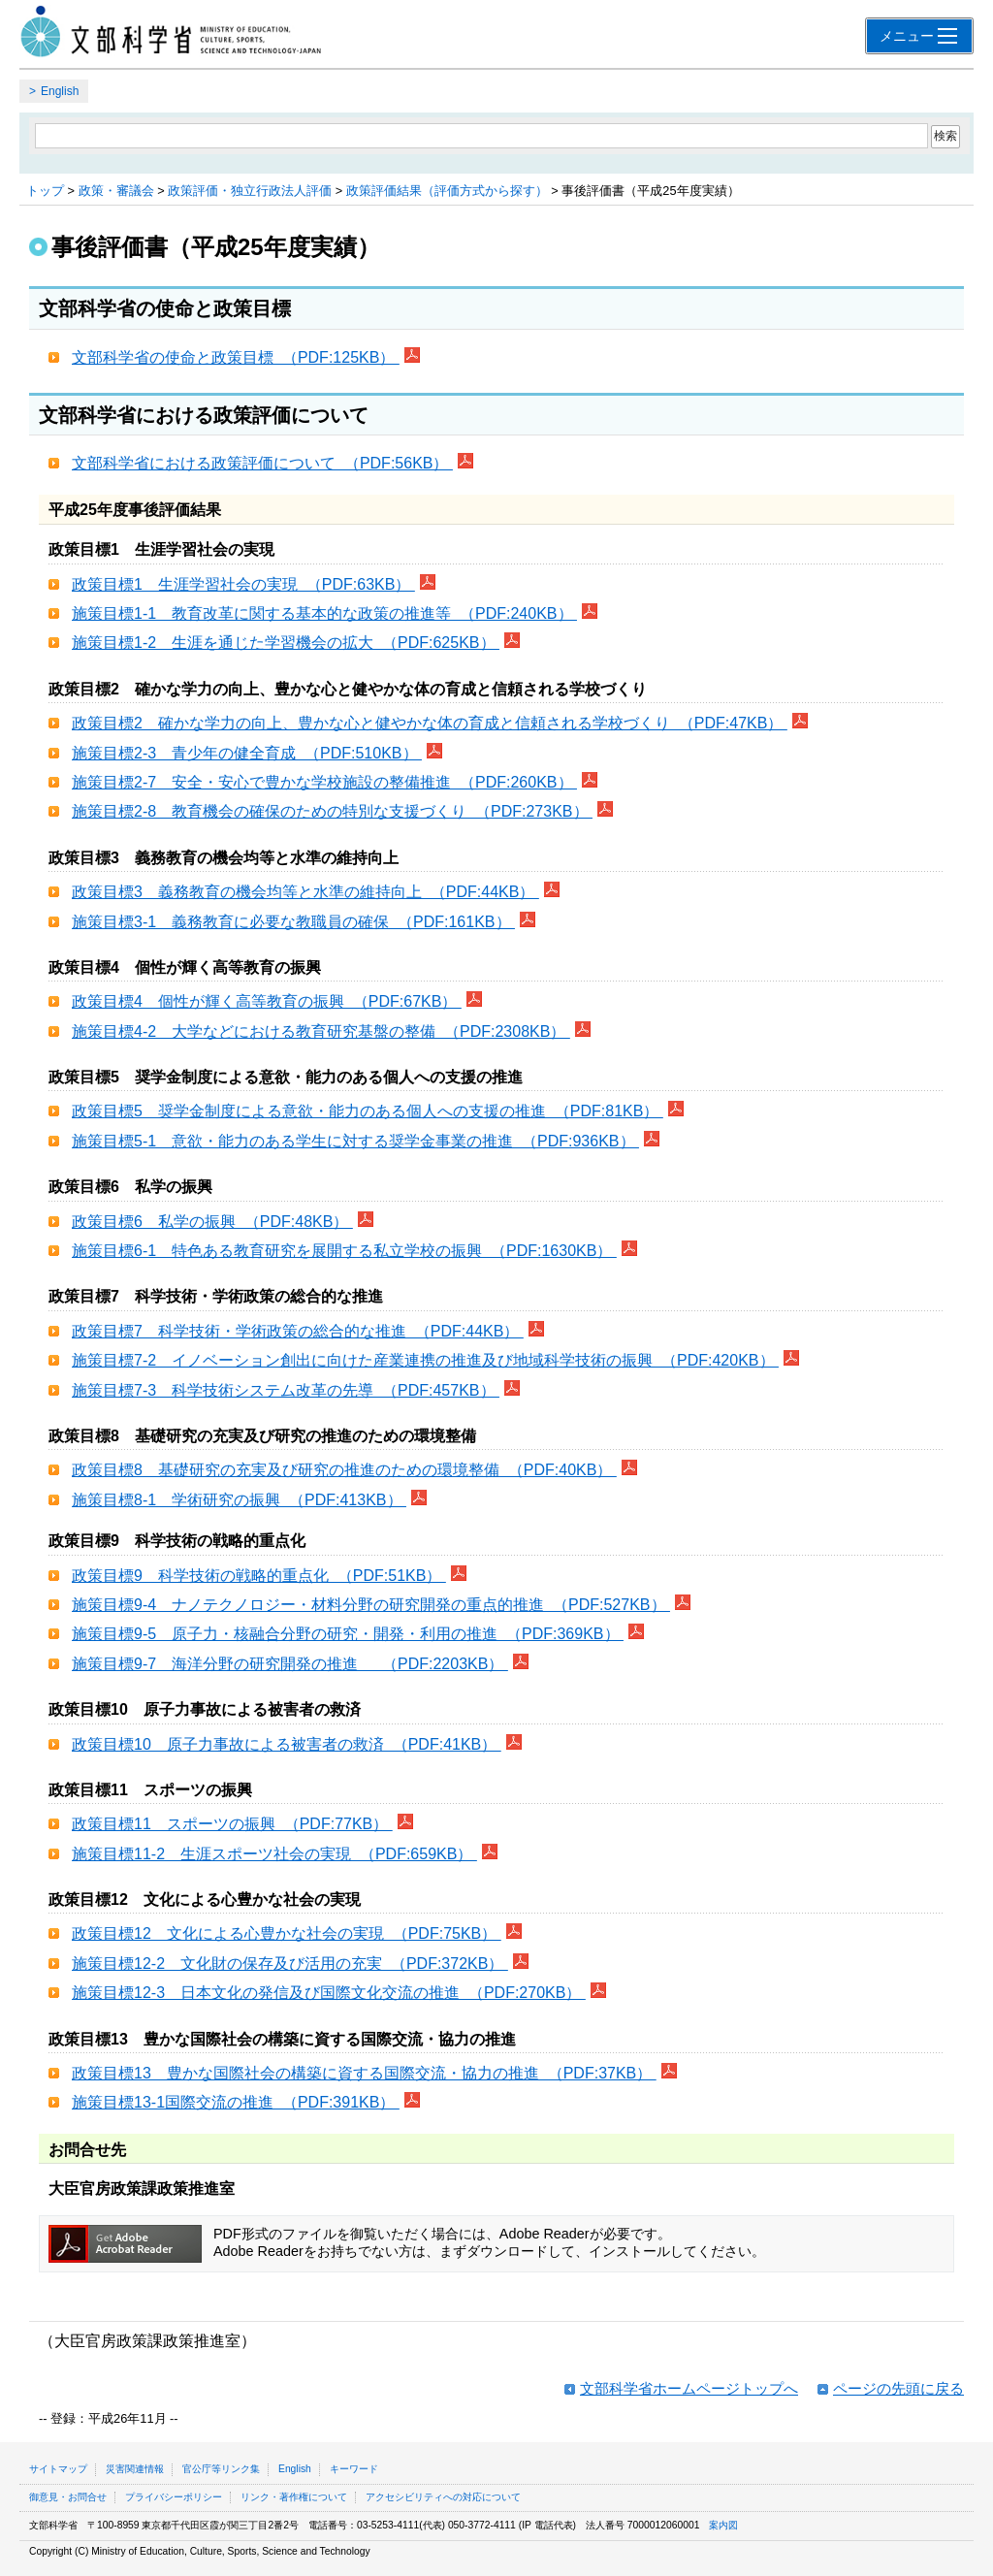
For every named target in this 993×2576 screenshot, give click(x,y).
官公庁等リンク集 (221, 2468)
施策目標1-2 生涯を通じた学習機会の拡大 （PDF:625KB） (285, 642)
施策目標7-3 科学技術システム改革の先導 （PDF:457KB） (285, 1390)
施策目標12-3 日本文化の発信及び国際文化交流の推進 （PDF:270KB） (329, 1992)
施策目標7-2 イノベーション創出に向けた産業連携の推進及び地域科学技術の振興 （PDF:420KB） (425, 1360)
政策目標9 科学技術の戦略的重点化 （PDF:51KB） (259, 1575)
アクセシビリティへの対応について (443, 2497)
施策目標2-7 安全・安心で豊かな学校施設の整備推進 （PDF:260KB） (324, 782)
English (60, 91)
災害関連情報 (135, 2468)
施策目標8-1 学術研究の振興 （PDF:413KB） (239, 1500)
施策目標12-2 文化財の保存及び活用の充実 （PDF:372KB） (290, 1963)
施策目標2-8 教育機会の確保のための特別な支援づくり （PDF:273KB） (332, 811)
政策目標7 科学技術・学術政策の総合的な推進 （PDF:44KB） (298, 1331)
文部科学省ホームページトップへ (689, 2388)
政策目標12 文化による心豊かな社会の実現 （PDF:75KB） (286, 1933)
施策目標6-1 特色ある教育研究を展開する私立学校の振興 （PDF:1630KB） (344, 1250)
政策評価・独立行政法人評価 (250, 190)
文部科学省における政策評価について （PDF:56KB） (262, 463)
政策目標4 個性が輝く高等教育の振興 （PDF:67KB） (267, 1001)
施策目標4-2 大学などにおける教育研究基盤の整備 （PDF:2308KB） (321, 1031)
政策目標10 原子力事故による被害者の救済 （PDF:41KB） (286, 1744)
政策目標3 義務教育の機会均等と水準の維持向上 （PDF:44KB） (305, 892)
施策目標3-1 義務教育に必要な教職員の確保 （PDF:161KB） (293, 922)
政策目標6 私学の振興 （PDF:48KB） (212, 1221)
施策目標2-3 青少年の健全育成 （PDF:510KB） (247, 753)
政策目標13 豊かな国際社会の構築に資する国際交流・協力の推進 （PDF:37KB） (364, 2073)
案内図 (723, 2525)
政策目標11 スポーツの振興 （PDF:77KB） (232, 1824)
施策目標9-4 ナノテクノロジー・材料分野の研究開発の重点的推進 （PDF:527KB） (371, 1604)
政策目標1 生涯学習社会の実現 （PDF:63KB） (243, 584)
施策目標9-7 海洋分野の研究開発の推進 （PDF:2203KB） (290, 1664)
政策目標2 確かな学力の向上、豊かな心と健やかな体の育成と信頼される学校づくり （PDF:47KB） (429, 723)
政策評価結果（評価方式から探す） (447, 190)
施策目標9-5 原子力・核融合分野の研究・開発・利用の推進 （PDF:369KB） (348, 1634)
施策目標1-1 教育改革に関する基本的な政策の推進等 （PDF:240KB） (324, 613)
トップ (45, 190)
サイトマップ (58, 2468)
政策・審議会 (116, 190)
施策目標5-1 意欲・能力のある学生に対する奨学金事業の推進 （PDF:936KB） (355, 1141)
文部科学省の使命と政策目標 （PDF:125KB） (236, 357)
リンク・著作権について (293, 2497)
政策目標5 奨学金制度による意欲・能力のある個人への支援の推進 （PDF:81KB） (367, 1111)
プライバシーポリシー (173, 2497)
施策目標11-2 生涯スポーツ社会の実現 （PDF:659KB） (274, 1854)
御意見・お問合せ (68, 2497)
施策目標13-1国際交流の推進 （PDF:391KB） (236, 2102)
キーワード (354, 2468)
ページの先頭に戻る (898, 2388)
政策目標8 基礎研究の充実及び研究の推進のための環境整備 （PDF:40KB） (344, 1470)
